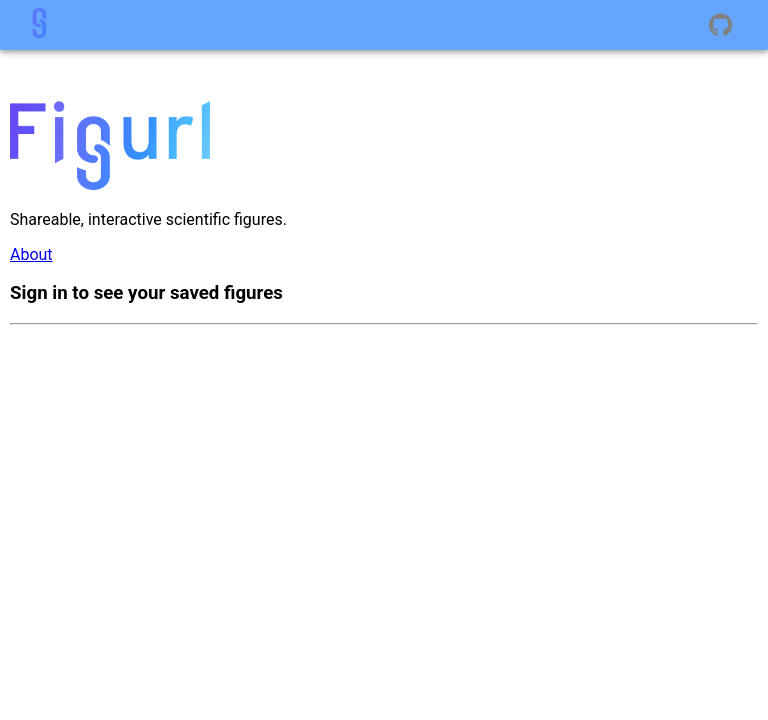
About (31, 254)
